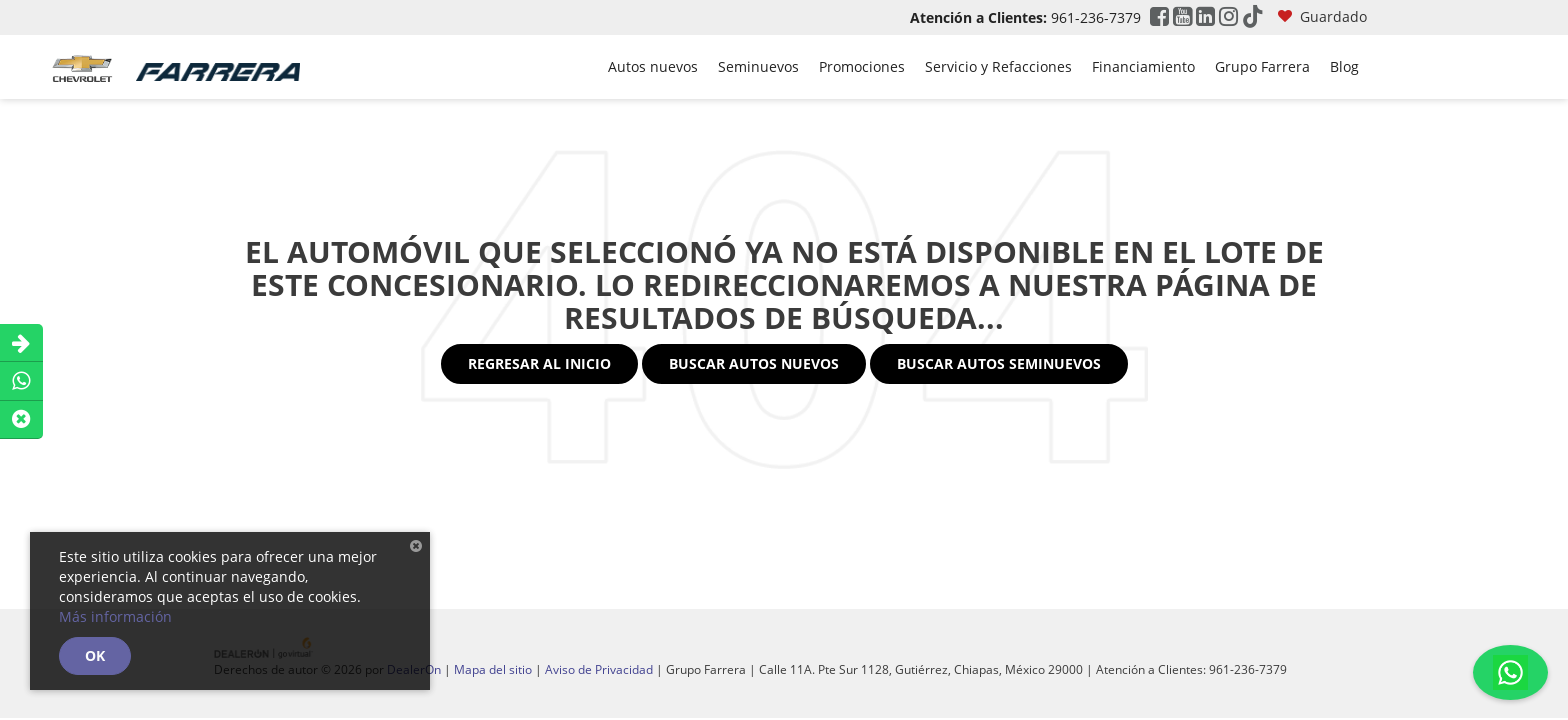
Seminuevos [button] (758, 66)
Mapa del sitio (493, 669)
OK (95, 655)
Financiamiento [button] (1143, 66)
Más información (115, 616)
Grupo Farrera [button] (1262, 66)
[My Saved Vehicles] (1322, 17)
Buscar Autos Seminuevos (999, 363)
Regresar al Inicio (539, 363)
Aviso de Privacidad (599, 669)
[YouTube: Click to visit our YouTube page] (1182, 17)
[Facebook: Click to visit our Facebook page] (1159, 17)
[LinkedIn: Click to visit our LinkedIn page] (1205, 17)
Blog (1344, 66)
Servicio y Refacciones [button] (998, 66)
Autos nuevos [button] (653, 66)
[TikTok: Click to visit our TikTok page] (1253, 17)
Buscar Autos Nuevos (754, 363)
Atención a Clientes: (978, 17)
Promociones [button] (862, 66)
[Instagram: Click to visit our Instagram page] (1228, 17)
